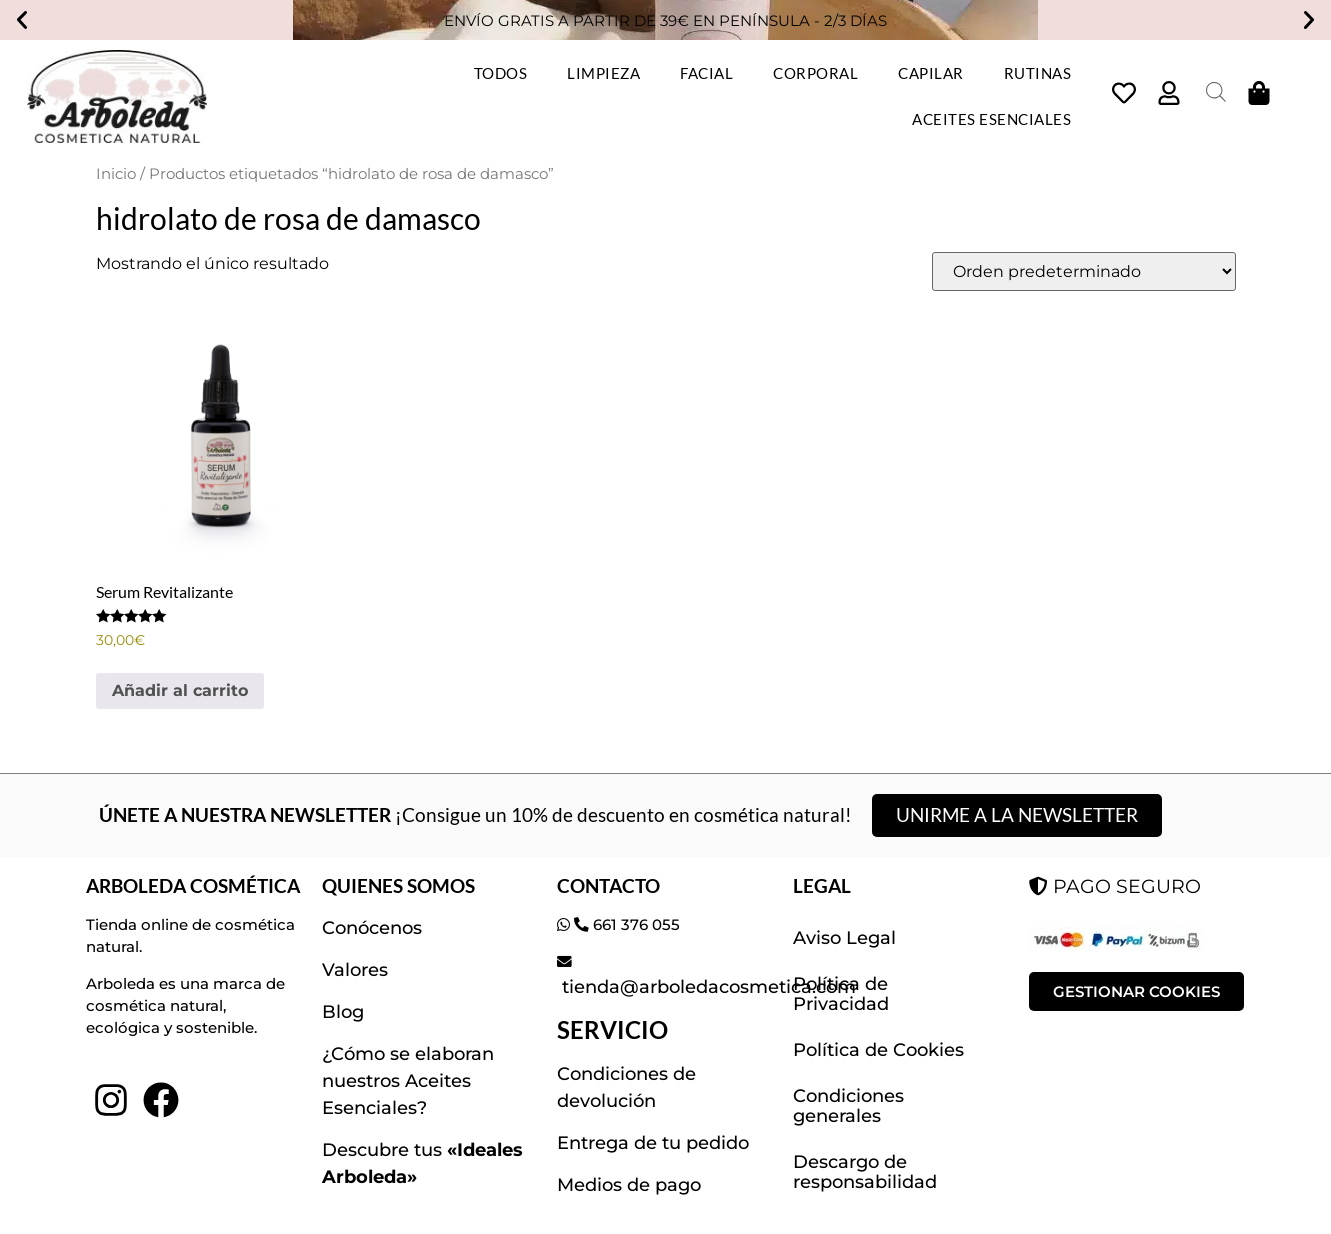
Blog (343, 1012)
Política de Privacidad (841, 994)
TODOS (501, 73)
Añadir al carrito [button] (180, 690)
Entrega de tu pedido (653, 1143)
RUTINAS (1038, 73)
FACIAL (706, 73)
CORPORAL (815, 73)
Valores (355, 970)
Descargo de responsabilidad (865, 1172)
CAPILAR (931, 73)
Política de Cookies (878, 1050)
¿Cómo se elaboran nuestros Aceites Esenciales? (408, 1081)
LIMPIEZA (603, 73)
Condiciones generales (848, 1106)
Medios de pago (629, 1185)
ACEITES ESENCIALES (991, 119)
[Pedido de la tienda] (1084, 271)
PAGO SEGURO (1115, 886)
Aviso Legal (844, 938)
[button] (22, 20)
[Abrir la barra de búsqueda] (1216, 92)
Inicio (116, 174)
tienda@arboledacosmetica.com (706, 987)
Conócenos (372, 928)
